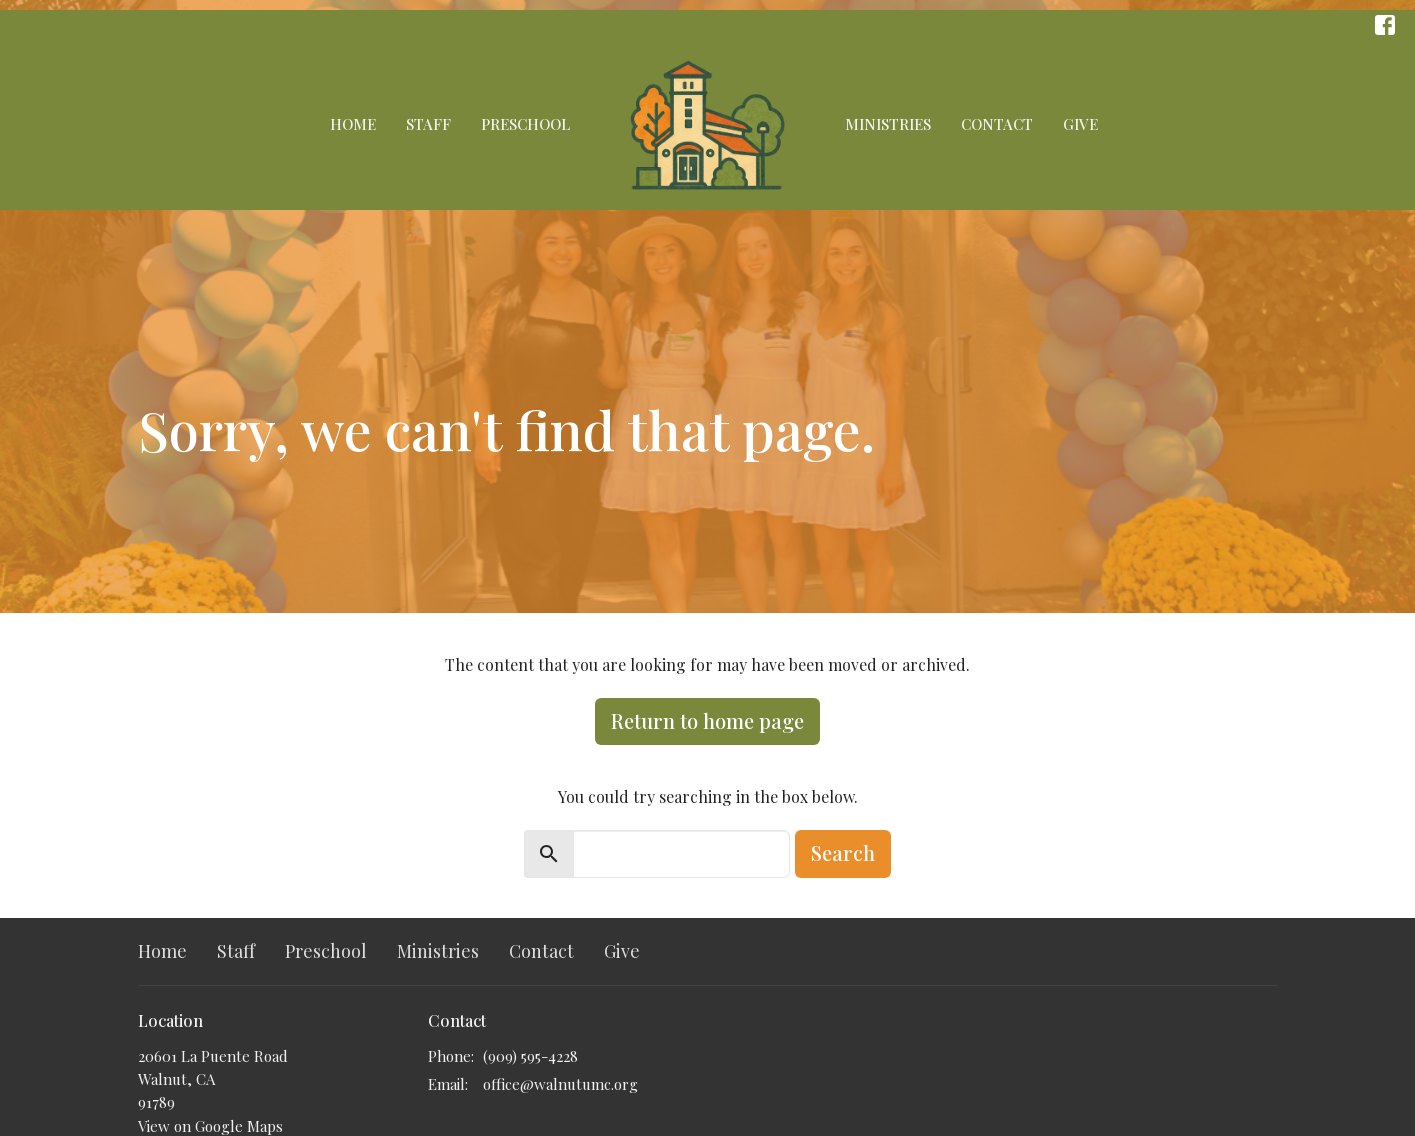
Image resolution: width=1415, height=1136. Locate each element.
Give (1080, 124)
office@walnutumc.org (560, 1084)
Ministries (888, 124)
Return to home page (707, 720)
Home (353, 124)
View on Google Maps (210, 1126)
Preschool (525, 124)
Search (843, 852)
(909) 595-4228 (530, 1056)
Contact (997, 124)
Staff (428, 124)
